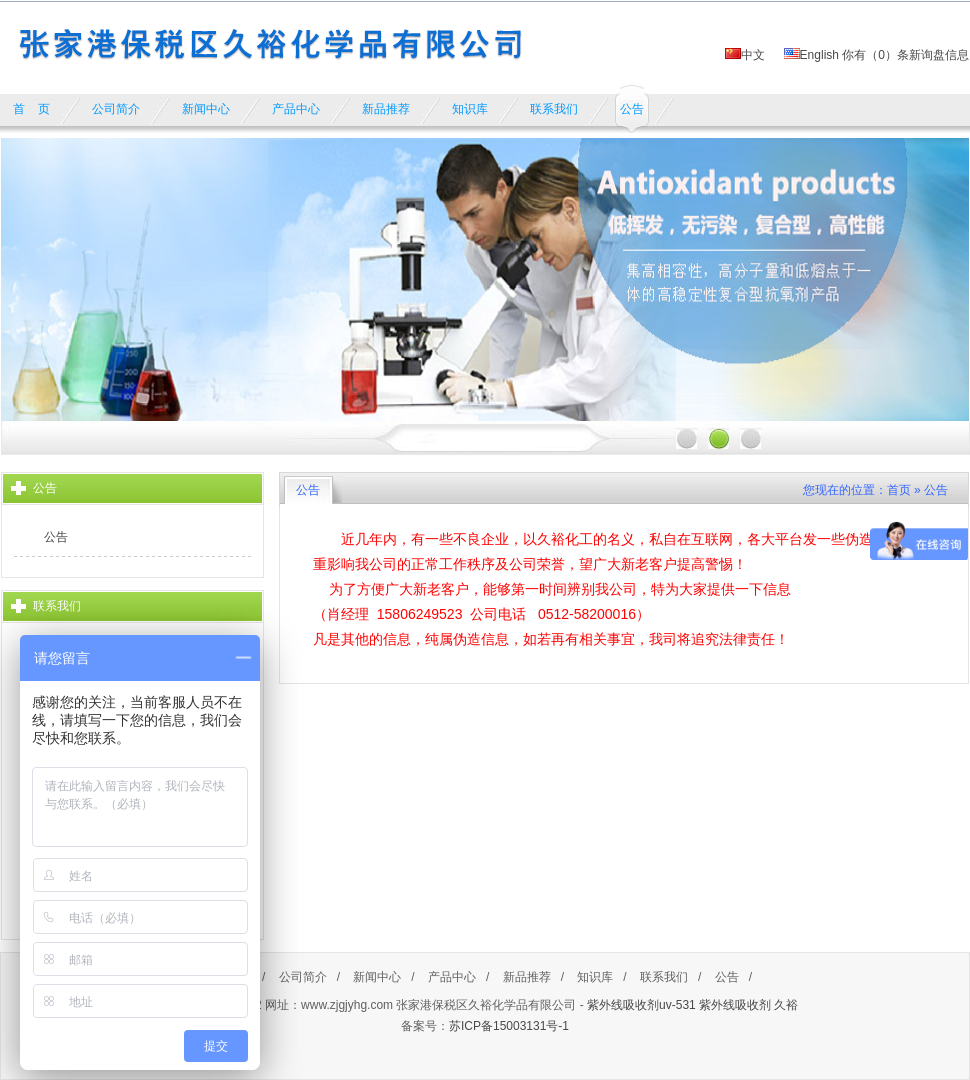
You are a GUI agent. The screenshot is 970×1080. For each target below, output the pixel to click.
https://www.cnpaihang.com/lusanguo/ (520, 1048)
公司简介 (303, 977)
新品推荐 (527, 977)
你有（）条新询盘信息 (905, 55)
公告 (56, 537)
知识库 (595, 977)
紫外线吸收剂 (735, 1005)
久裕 (786, 1005)
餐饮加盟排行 (384, 1048)
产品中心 (452, 977)
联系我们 (664, 977)
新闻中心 (377, 977)
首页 (899, 490)
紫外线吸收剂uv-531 (641, 1005)
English (811, 55)
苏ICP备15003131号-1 (509, 1026)
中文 (745, 55)
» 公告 (931, 490)
